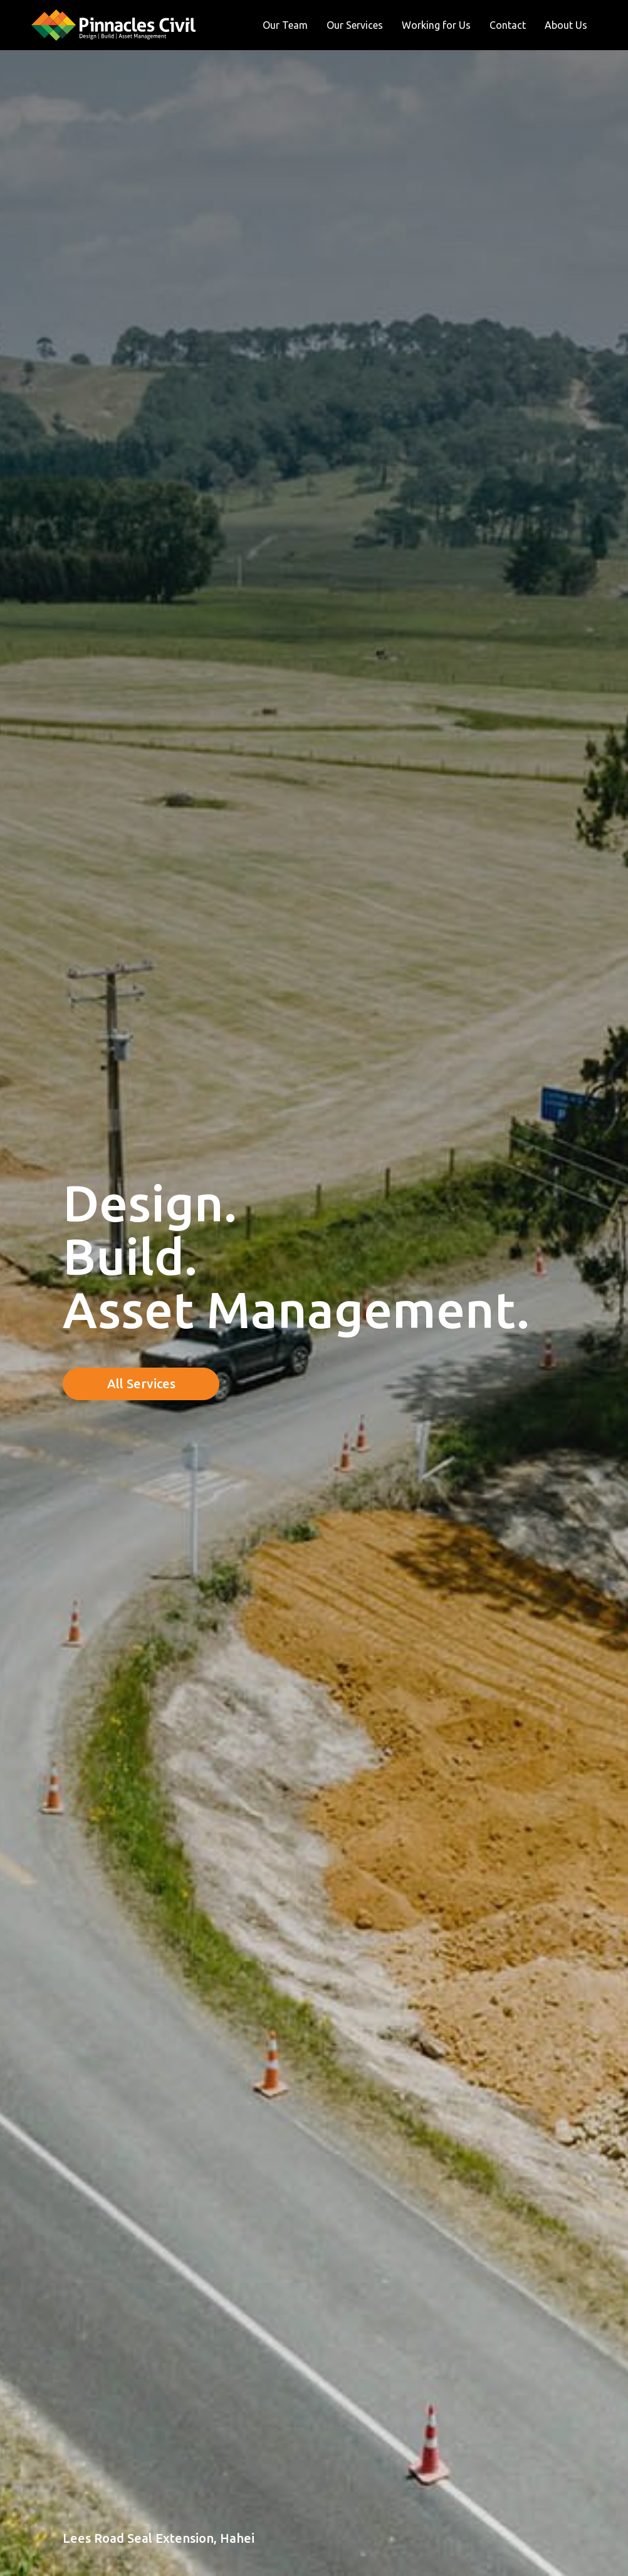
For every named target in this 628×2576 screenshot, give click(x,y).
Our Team (285, 25)
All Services (141, 1383)
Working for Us (436, 25)
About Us (566, 25)
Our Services (355, 25)
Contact (507, 25)
